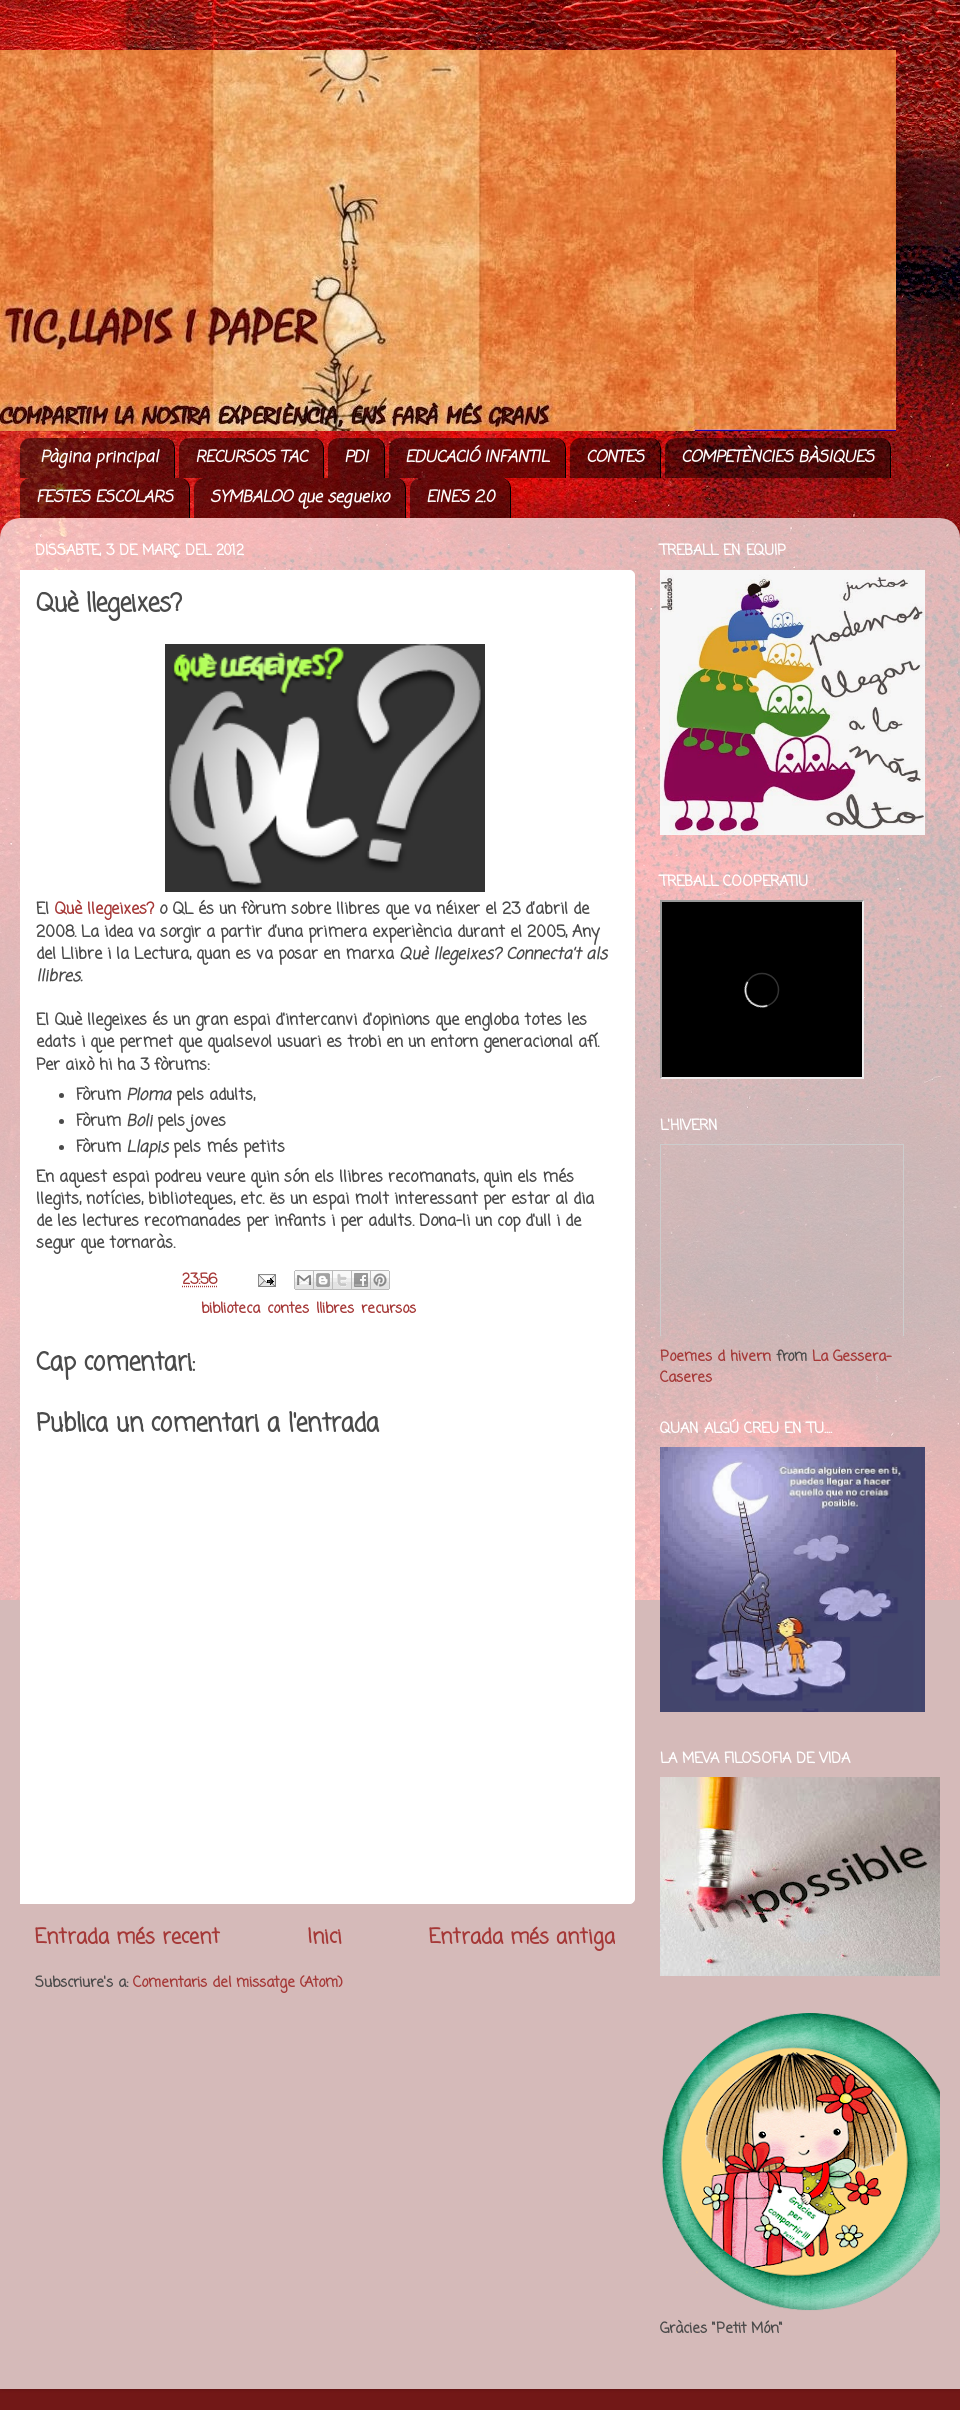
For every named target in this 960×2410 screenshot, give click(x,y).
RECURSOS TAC (251, 458)
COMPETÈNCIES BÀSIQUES (777, 458)
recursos (388, 1309)
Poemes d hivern (715, 1357)
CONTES (615, 458)
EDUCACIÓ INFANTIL (477, 458)
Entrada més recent (127, 1937)
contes (288, 1309)
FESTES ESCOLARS (104, 498)
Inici (324, 1937)
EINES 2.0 (460, 498)
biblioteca (230, 1309)
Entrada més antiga (522, 1937)
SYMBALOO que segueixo (299, 498)
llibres (335, 1309)
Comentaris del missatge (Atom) (238, 1983)
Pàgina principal (99, 458)
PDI (356, 458)
